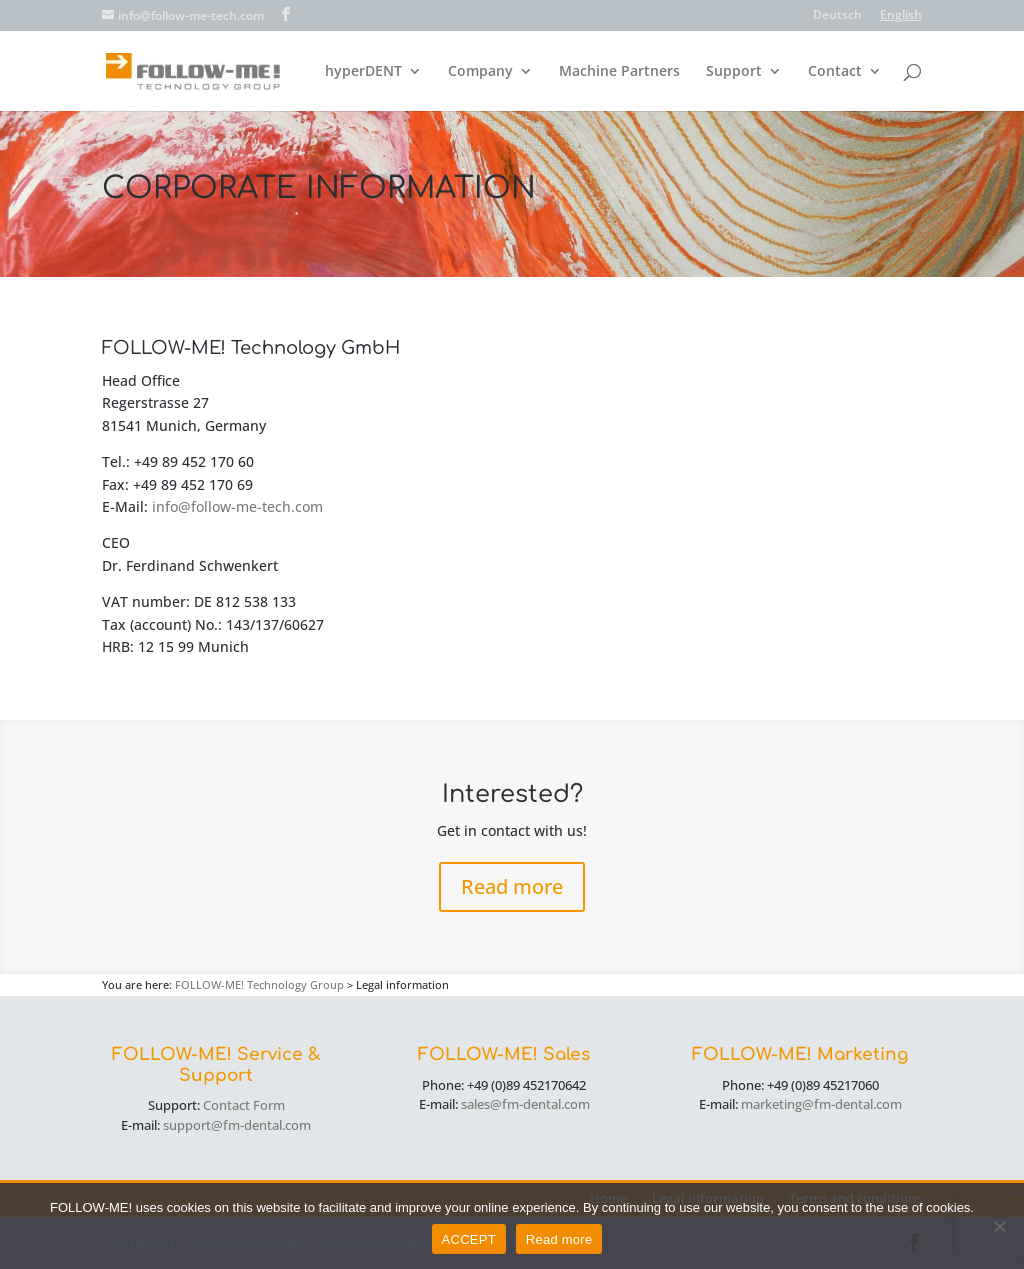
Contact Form (244, 1105)
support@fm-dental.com (237, 1125)
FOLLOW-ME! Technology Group (259, 984)
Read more (512, 886)
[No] (999, 1226)
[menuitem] (837, 19)
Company (480, 72)
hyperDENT (363, 72)
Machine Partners (619, 72)
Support (734, 72)
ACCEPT (469, 1239)
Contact (835, 72)
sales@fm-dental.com (525, 1104)
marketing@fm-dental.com (821, 1104)
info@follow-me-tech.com (237, 506)
